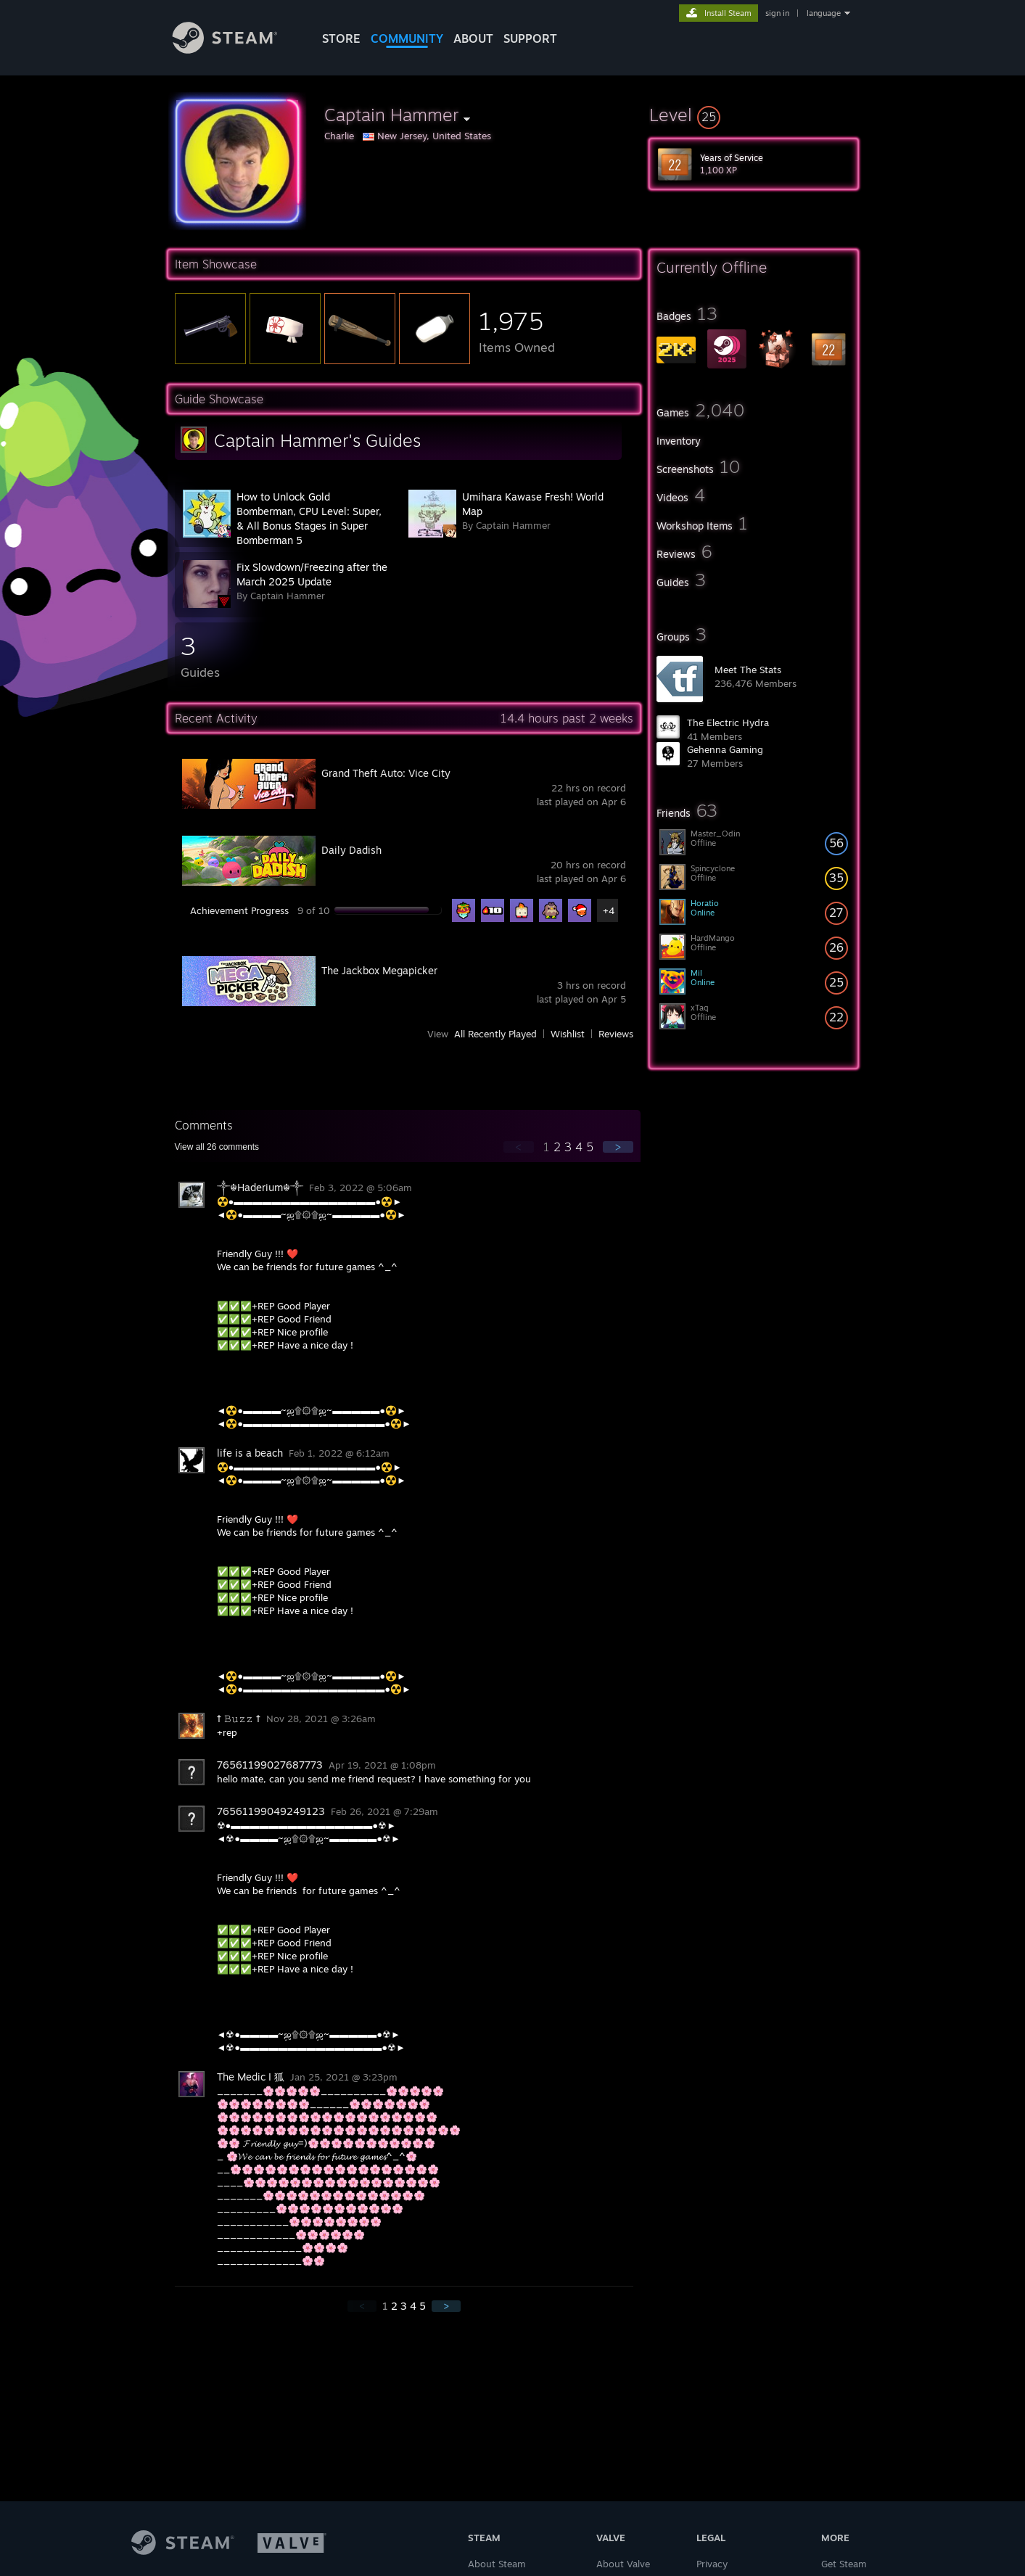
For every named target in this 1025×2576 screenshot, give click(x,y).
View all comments (217, 1147)
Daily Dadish (351, 850)
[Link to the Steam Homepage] (236, 50)
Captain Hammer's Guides (317, 440)
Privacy (712, 2563)
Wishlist (568, 1034)
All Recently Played (495, 1034)
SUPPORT (530, 38)
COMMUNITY (407, 38)
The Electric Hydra (728, 722)
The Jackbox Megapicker (379, 970)
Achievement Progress (239, 910)
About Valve (623, 2563)
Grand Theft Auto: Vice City (385, 773)
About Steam (497, 2563)
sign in (777, 13)
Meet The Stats (748, 669)
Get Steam (844, 2563)
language (824, 13)
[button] (753, 114)
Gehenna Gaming (725, 749)
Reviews (615, 1034)
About (473, 38)
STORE (341, 38)
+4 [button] (608, 910)
